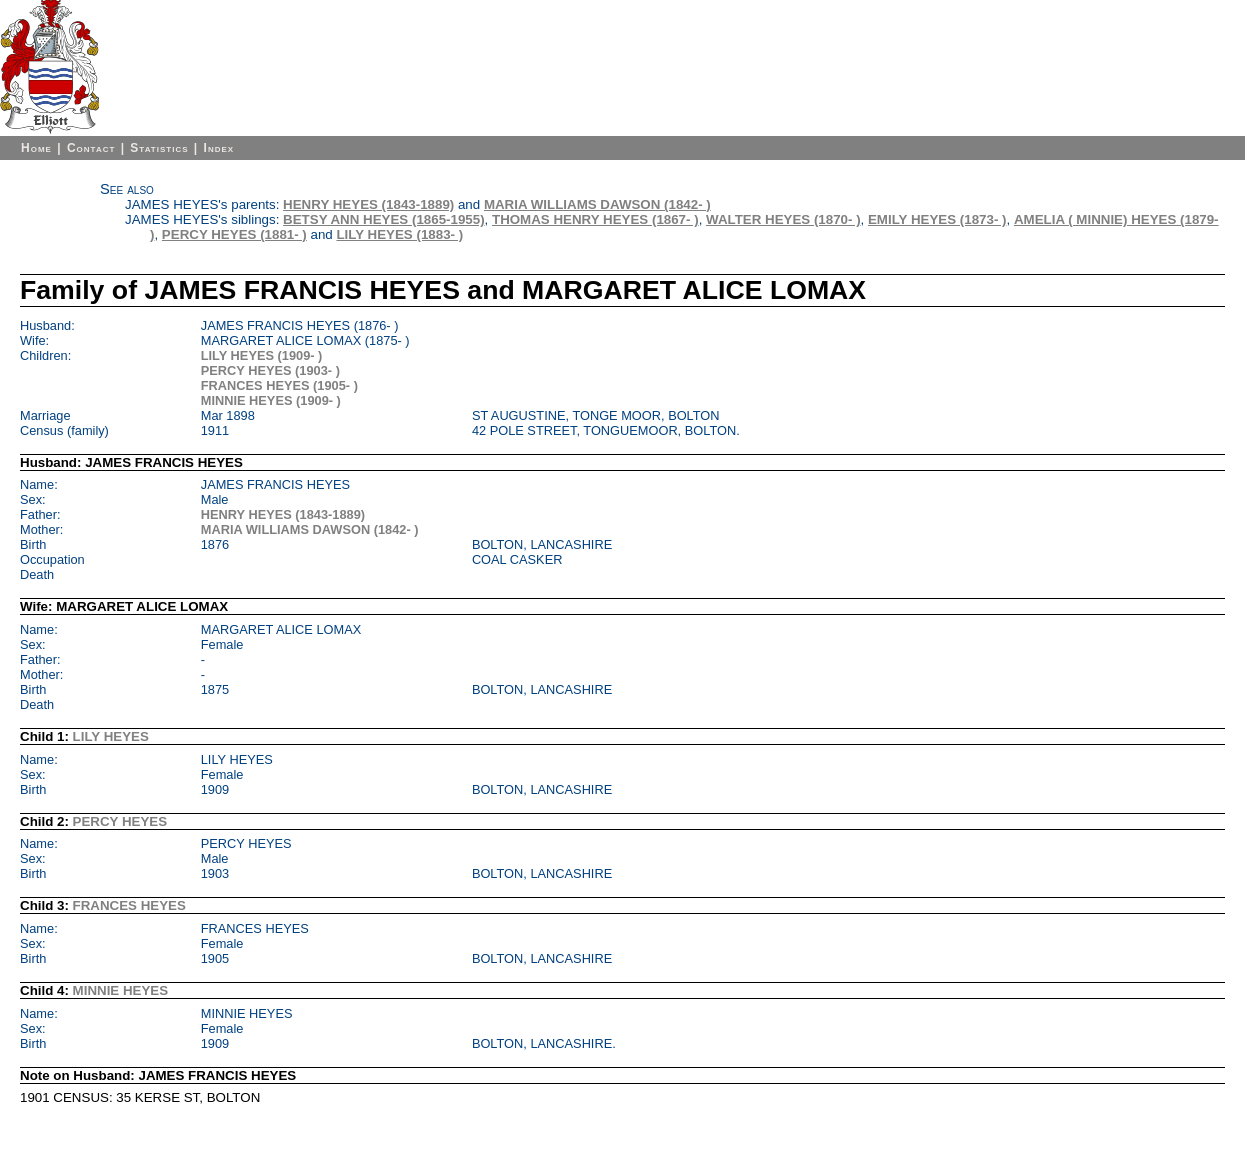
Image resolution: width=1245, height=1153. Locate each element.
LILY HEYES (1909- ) (262, 355)
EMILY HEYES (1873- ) (937, 219)
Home (36, 148)
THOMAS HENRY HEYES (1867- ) (595, 219)
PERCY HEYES (120, 821)
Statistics (159, 148)
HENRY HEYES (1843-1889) (368, 204)
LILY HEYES (111, 736)
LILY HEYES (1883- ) (399, 234)
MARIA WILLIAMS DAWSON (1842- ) (597, 204)
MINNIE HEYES (121, 990)
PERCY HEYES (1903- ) (270, 370)
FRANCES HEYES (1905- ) (279, 385)
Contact (91, 148)
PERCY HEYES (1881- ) (234, 234)
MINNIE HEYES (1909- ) (271, 400)
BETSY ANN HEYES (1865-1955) (383, 219)
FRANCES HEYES (129, 905)
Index (219, 148)
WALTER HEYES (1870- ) (783, 219)
